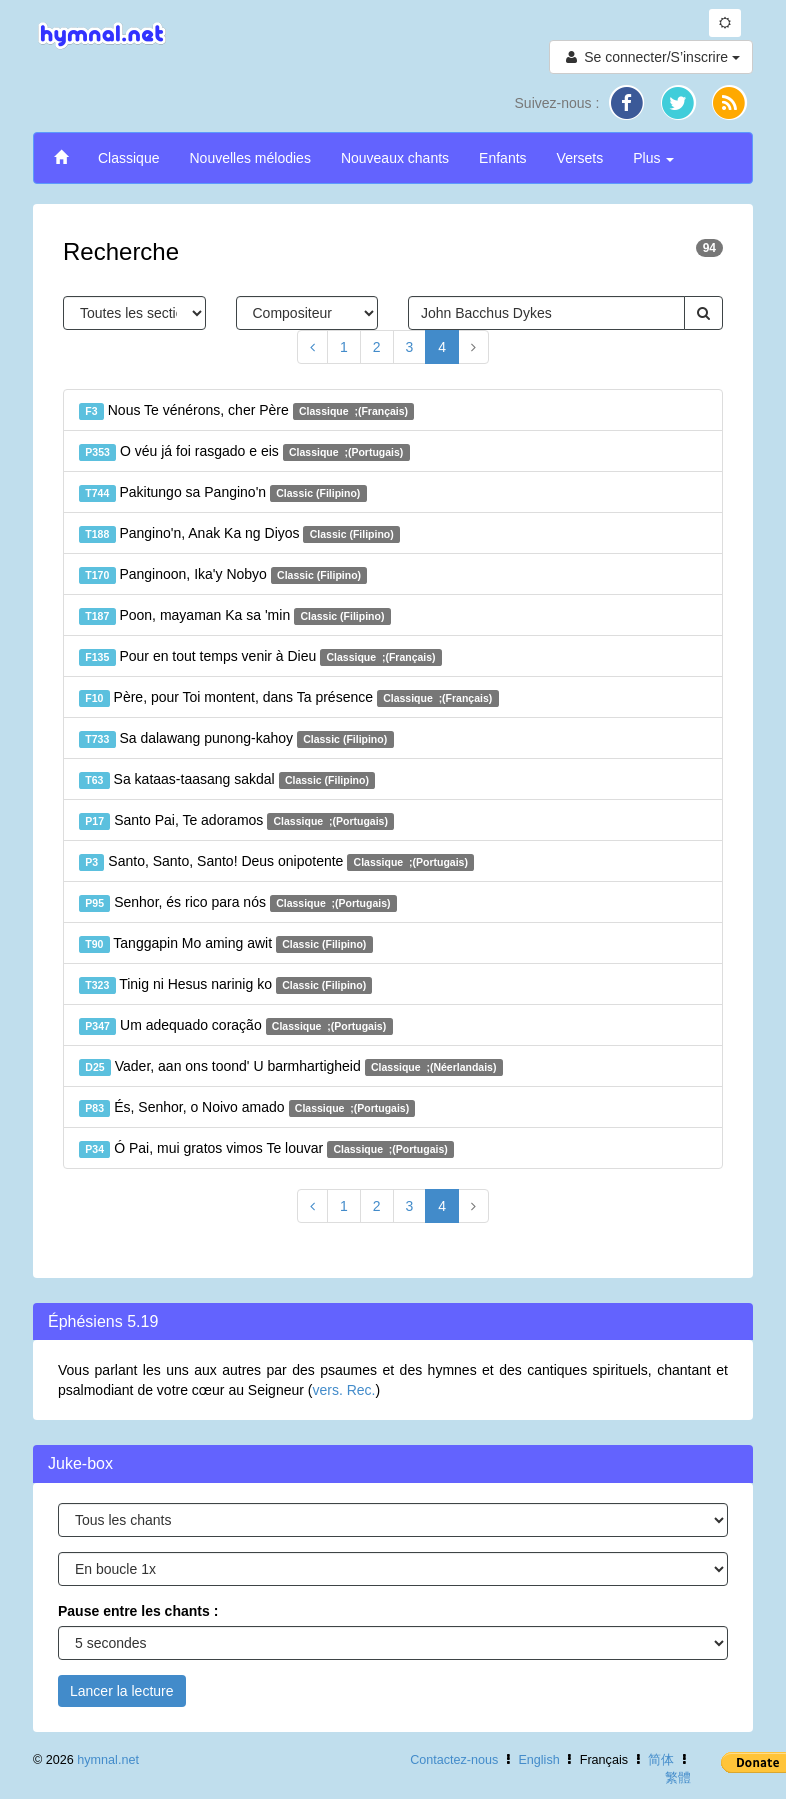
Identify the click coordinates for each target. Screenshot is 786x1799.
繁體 (678, 1778)
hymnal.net (108, 1760)
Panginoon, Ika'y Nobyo (223, 575)
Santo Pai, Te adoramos (236, 821)
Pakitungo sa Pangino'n (223, 493)
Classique (128, 158)
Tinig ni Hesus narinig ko (225, 985)
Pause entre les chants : (138, 1611)
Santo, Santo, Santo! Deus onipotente (276, 862)
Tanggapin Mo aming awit (226, 944)
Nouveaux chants (395, 158)
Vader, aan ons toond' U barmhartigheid (291, 1067)
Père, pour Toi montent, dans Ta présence (289, 698)
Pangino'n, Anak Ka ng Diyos (239, 534)
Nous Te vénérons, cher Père (246, 411)
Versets (580, 158)
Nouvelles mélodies (249, 158)
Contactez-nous (454, 1760)
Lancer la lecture (122, 1691)
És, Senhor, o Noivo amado (247, 1108)
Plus (653, 158)
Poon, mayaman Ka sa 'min (235, 616)
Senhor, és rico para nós (238, 903)
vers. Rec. (343, 1390)
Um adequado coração (236, 1026)
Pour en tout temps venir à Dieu (260, 657)
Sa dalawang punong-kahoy (236, 739)
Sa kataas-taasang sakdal (227, 780)
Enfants (502, 158)
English (538, 1760)
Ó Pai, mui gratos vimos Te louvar (266, 1149)
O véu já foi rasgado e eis (244, 452)
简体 (661, 1760)
